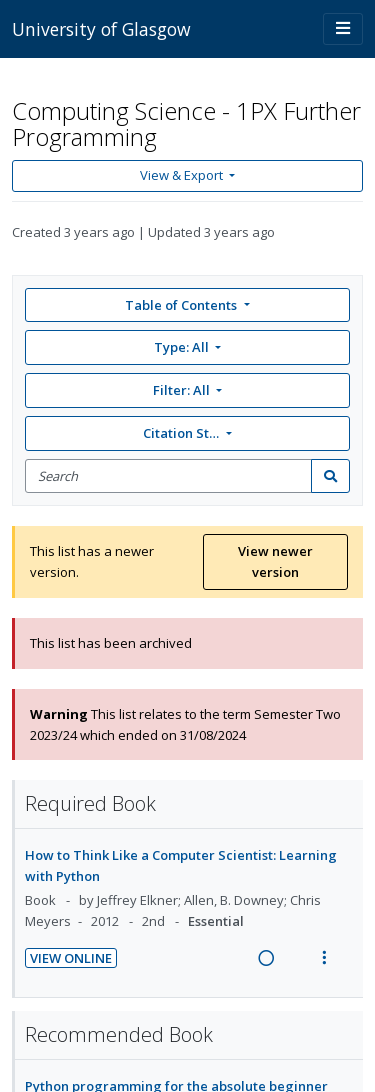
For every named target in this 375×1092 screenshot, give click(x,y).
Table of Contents (182, 305)
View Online (71, 958)
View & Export (183, 175)
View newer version (275, 561)
